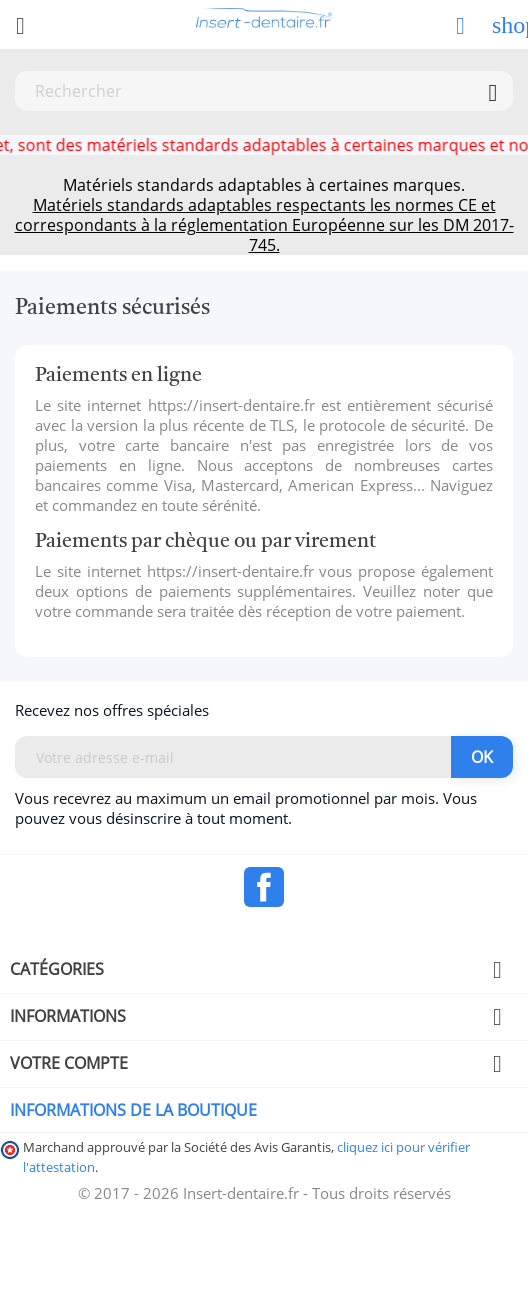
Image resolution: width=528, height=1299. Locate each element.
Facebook (264, 887)
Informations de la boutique (133, 1110)
